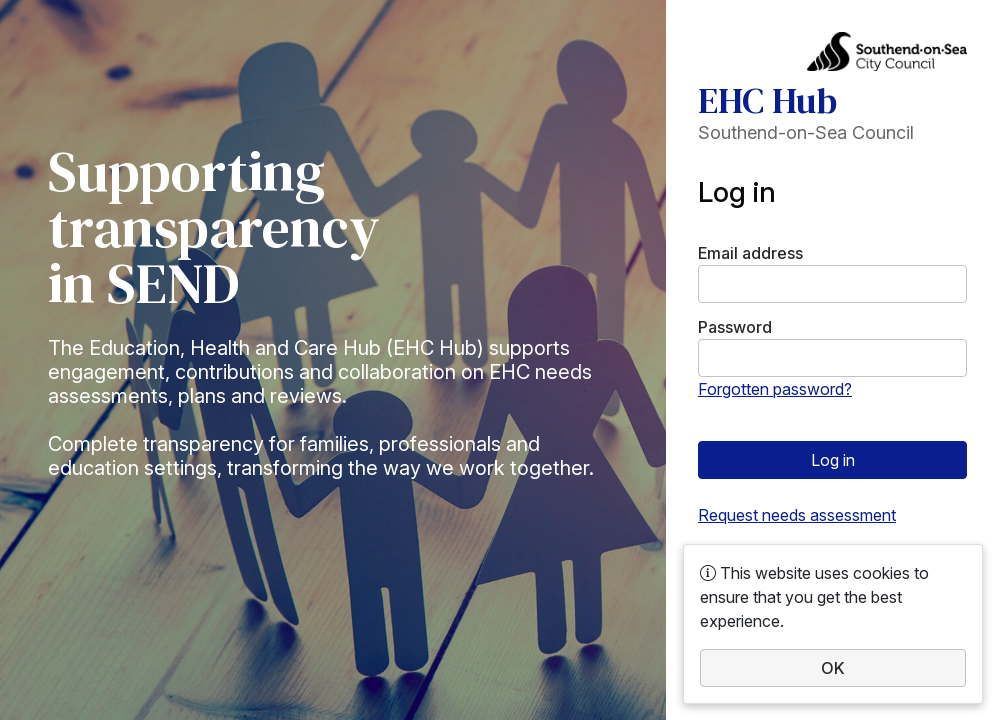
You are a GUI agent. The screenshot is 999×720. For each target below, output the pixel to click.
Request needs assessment (797, 515)
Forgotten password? (775, 389)
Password (735, 327)
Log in (833, 460)
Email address (750, 253)
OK (833, 668)
